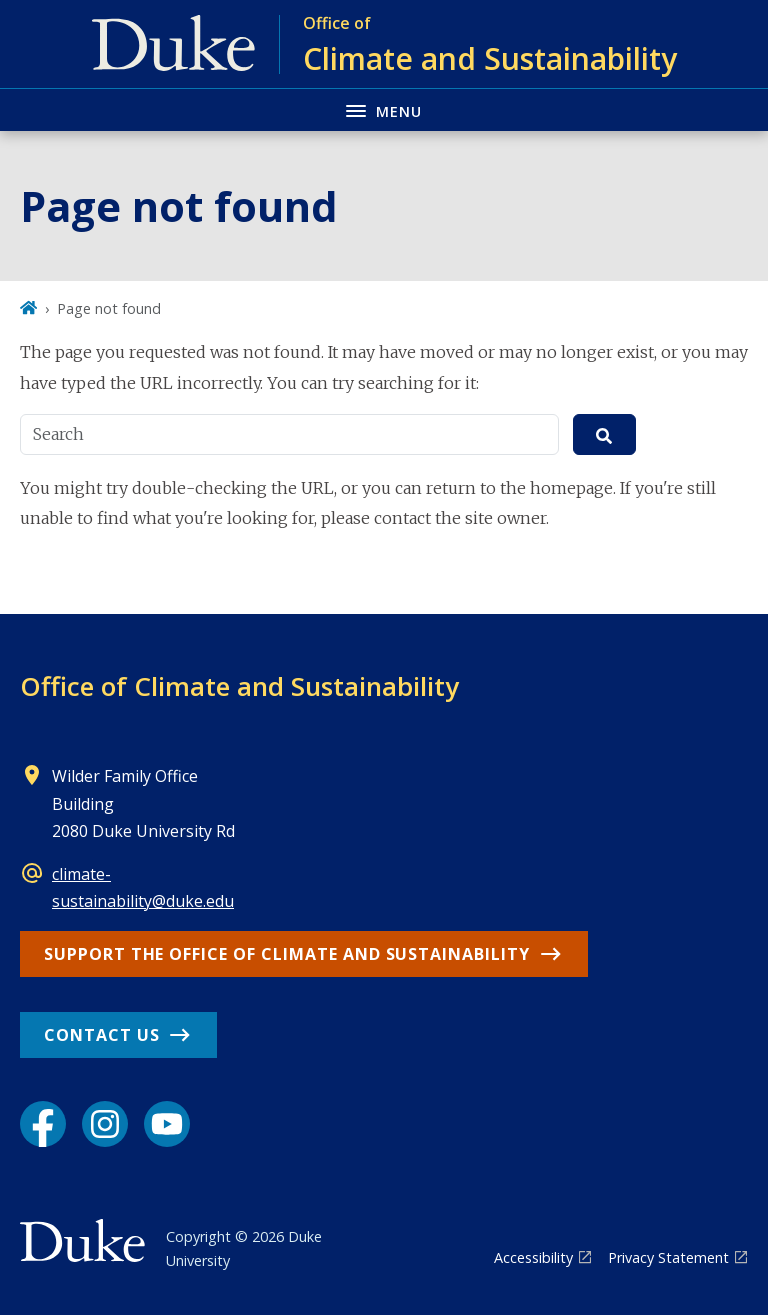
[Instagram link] (105, 1124)
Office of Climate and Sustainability (239, 686)
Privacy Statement (668, 1257)
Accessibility (533, 1257)
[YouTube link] (167, 1124)
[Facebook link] (43, 1124)
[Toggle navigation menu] (384, 109)
